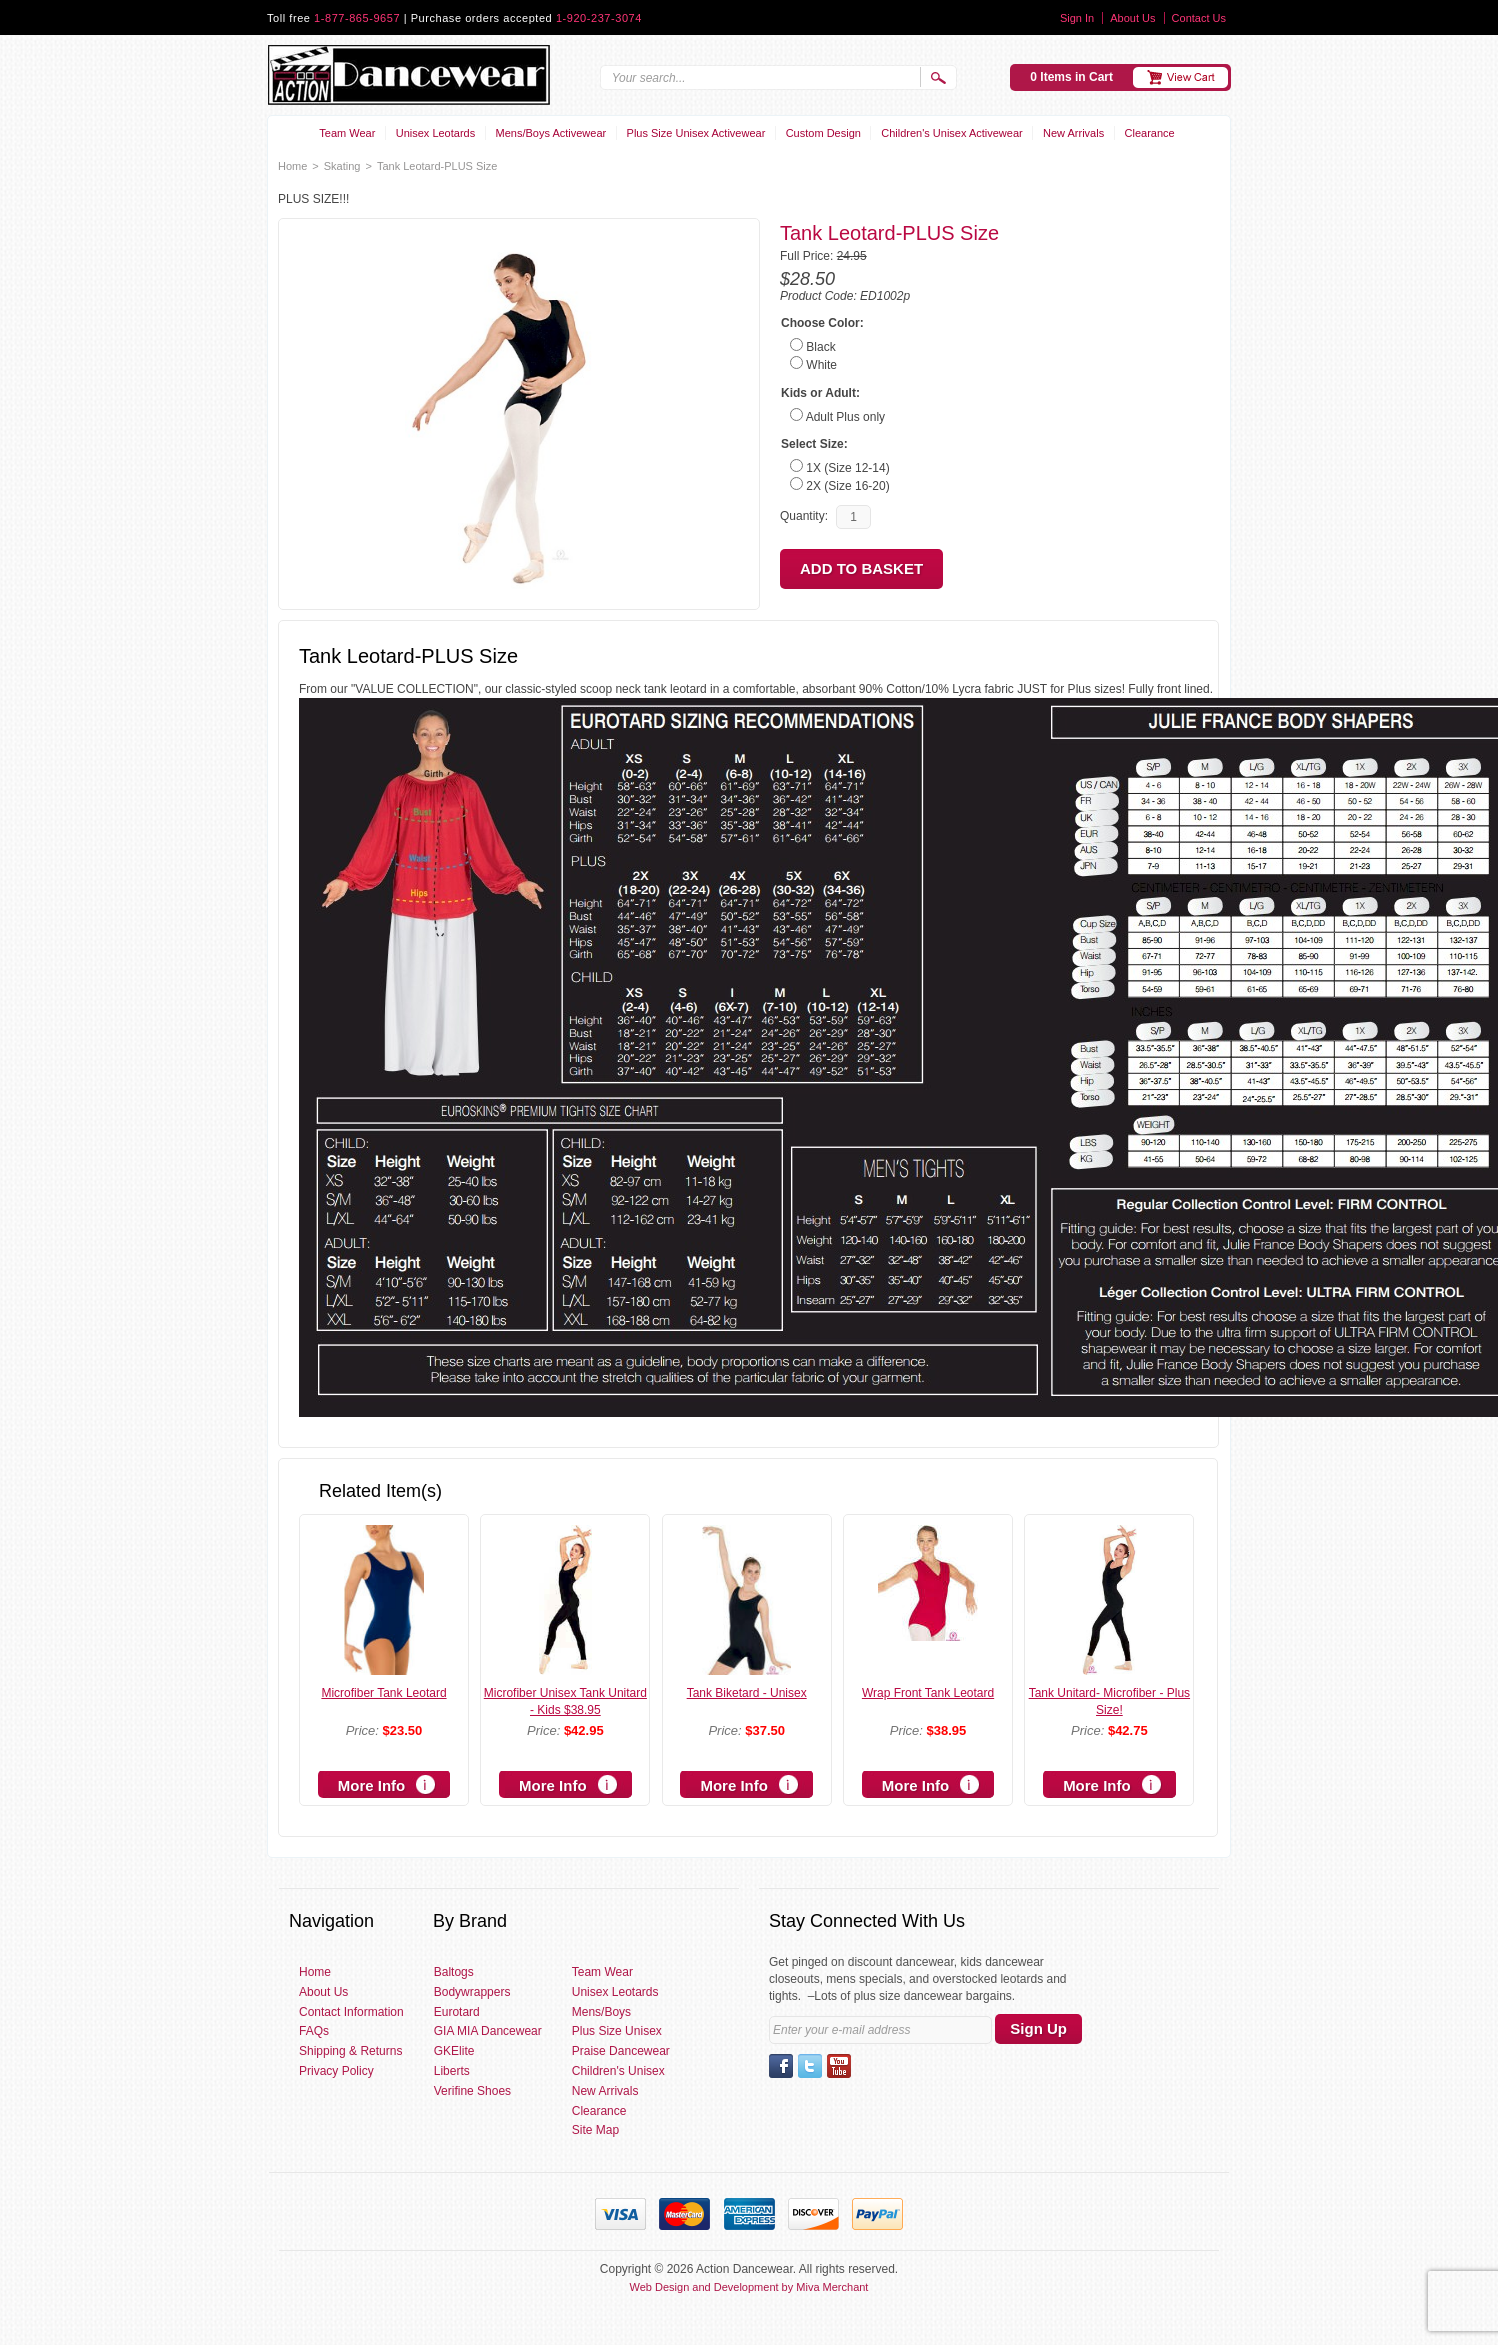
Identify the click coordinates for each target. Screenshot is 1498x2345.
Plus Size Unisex (617, 2031)
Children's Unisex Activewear (952, 133)
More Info (372, 1785)
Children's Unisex (618, 2071)
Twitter (810, 2066)
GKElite (454, 2051)
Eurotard (457, 2012)
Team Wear (347, 133)
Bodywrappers (472, 1992)
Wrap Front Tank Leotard (928, 1693)
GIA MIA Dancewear (488, 2031)
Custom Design (823, 133)
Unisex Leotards (436, 133)
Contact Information (351, 2012)
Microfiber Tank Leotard (383, 1693)
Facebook (781, 2066)
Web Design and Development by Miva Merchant (749, 2287)
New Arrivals (1073, 133)
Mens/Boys (601, 2012)
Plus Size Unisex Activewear (696, 133)
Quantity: (804, 516)
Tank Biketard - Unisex (747, 1693)
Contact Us (1199, 18)
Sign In (1077, 18)
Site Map (595, 2130)
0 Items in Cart (1071, 77)
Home (292, 166)
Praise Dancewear (621, 2051)
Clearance (1150, 133)
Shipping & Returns (350, 2051)
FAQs (314, 2031)
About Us (1132, 18)
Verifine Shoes (472, 2091)
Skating (342, 166)
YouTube (839, 2066)
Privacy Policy (336, 2071)
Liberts (452, 2071)
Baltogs (454, 1972)
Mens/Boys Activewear (551, 133)
